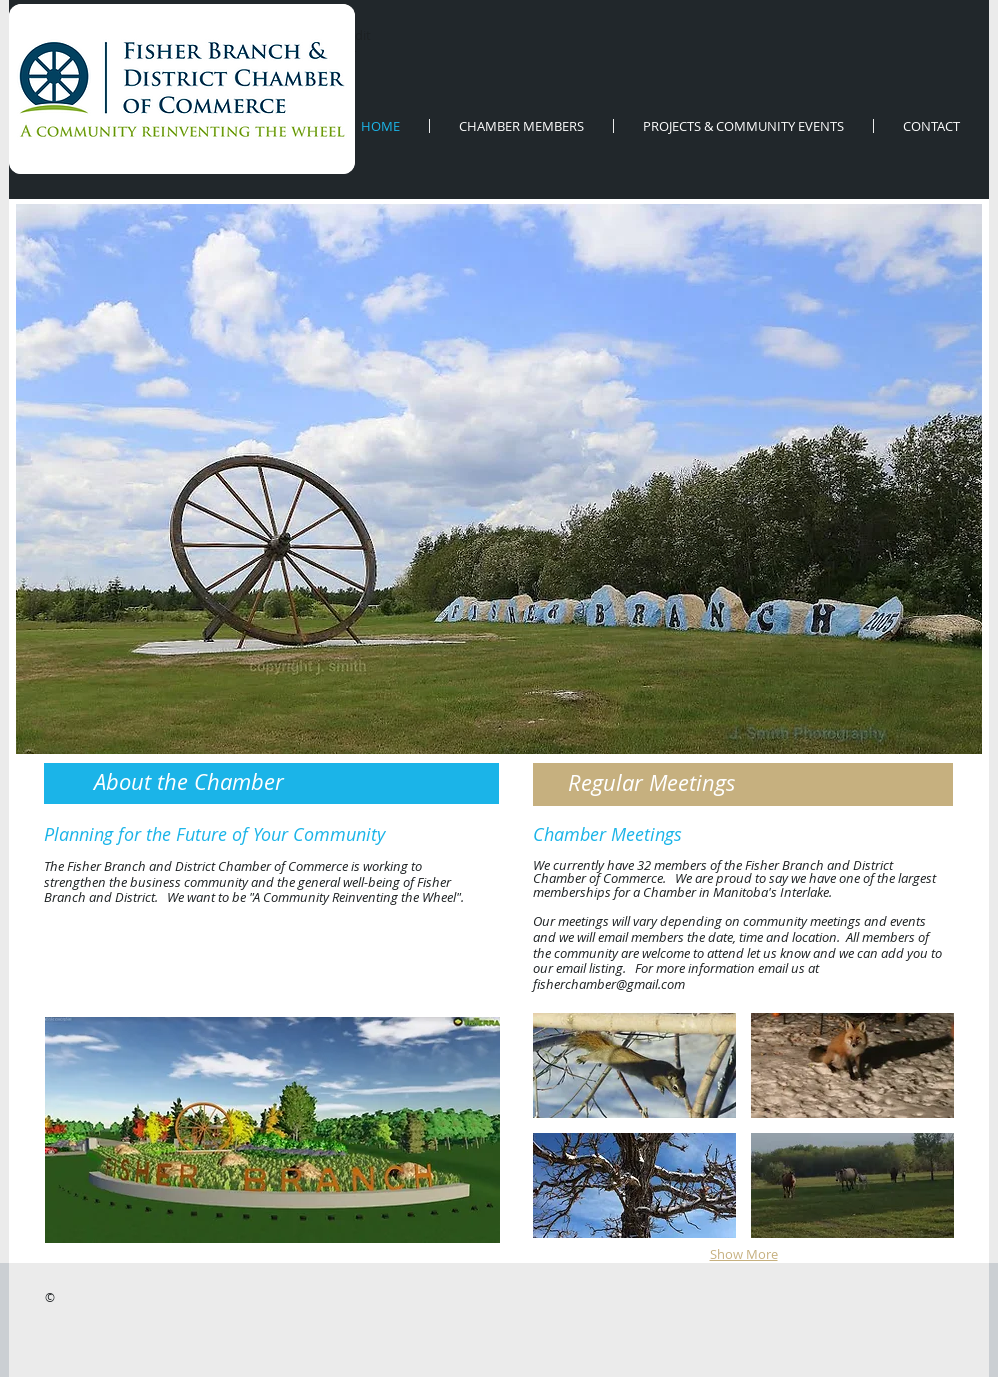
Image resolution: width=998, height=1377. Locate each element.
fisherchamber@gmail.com (609, 984)
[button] (272, 1130)
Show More (744, 1254)
